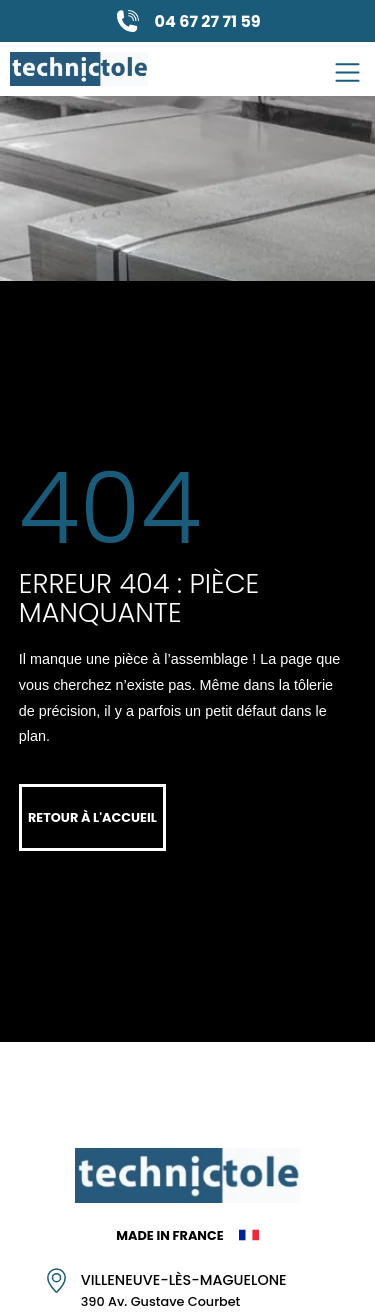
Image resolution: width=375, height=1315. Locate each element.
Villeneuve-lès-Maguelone (184, 1280)
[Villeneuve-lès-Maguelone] (56, 1280)
